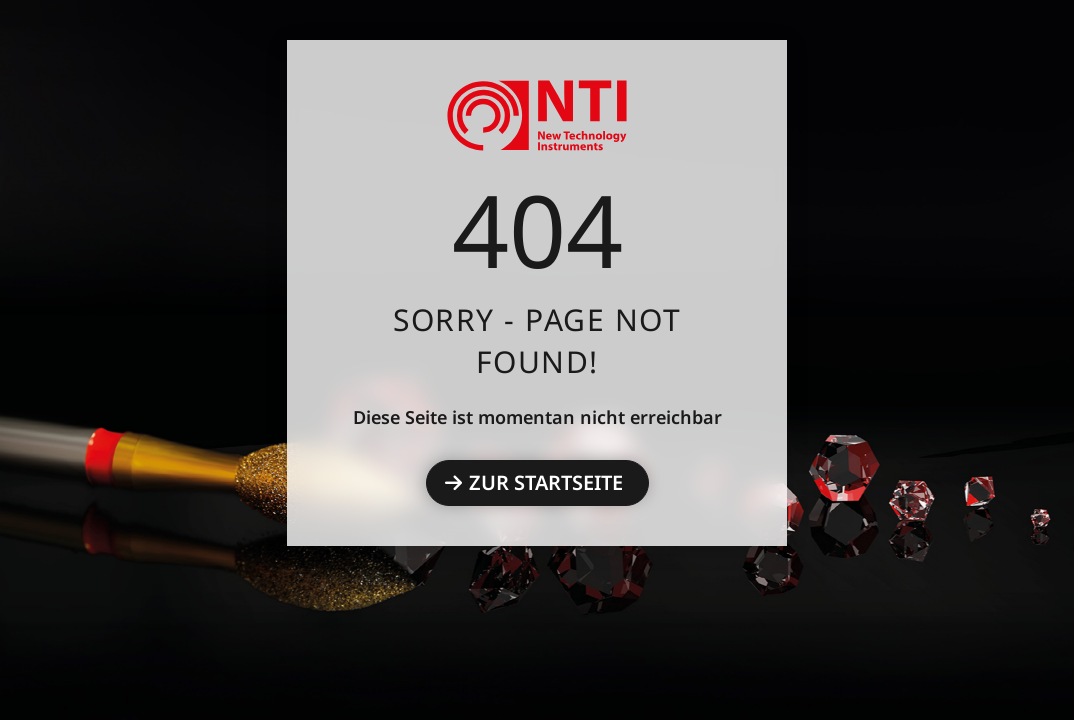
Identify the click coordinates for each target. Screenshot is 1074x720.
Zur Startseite (546, 482)
